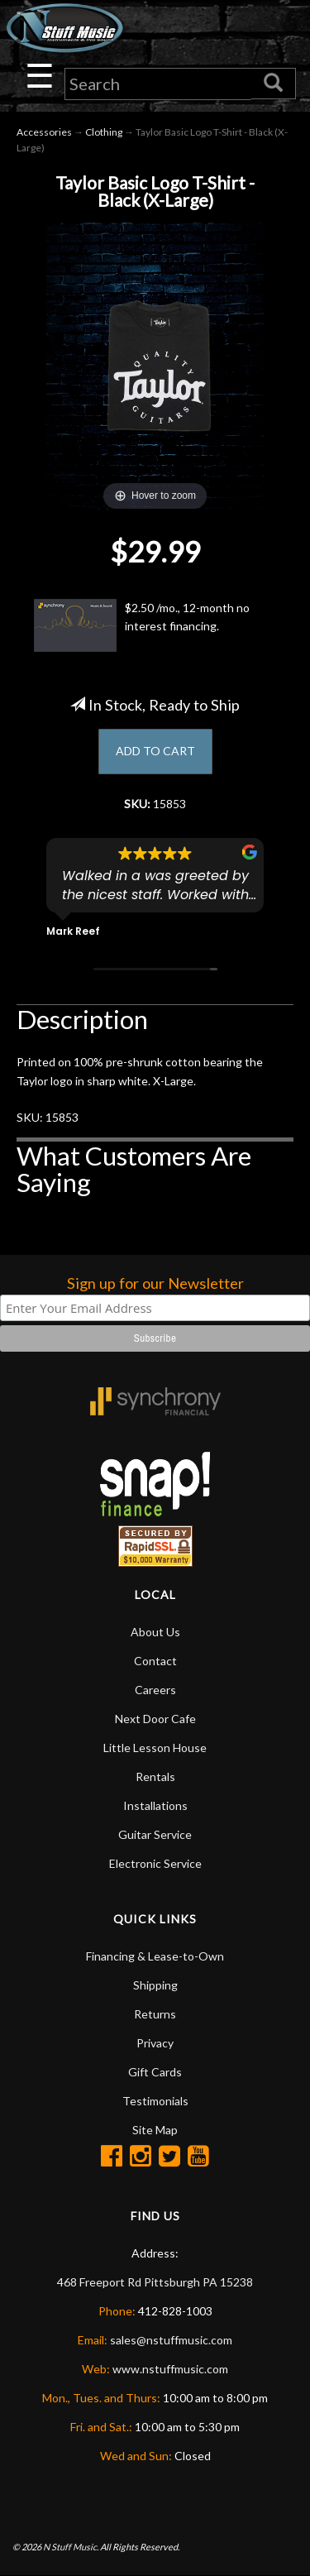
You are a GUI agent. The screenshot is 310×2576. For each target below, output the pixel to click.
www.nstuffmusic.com (170, 2369)
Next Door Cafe (155, 1719)
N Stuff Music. (70, 2546)
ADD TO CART (155, 751)
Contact (155, 1661)
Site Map (155, 2130)
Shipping (155, 1985)
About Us (155, 1632)
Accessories (44, 132)
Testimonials (155, 2101)
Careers (155, 1690)
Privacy (155, 2043)
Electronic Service (155, 1863)
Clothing (103, 132)
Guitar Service (155, 1834)
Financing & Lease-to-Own (155, 1956)
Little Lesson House (155, 1747)
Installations (155, 1805)
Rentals (155, 1776)
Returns (155, 2014)
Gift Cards (155, 2072)
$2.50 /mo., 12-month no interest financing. (142, 625)
